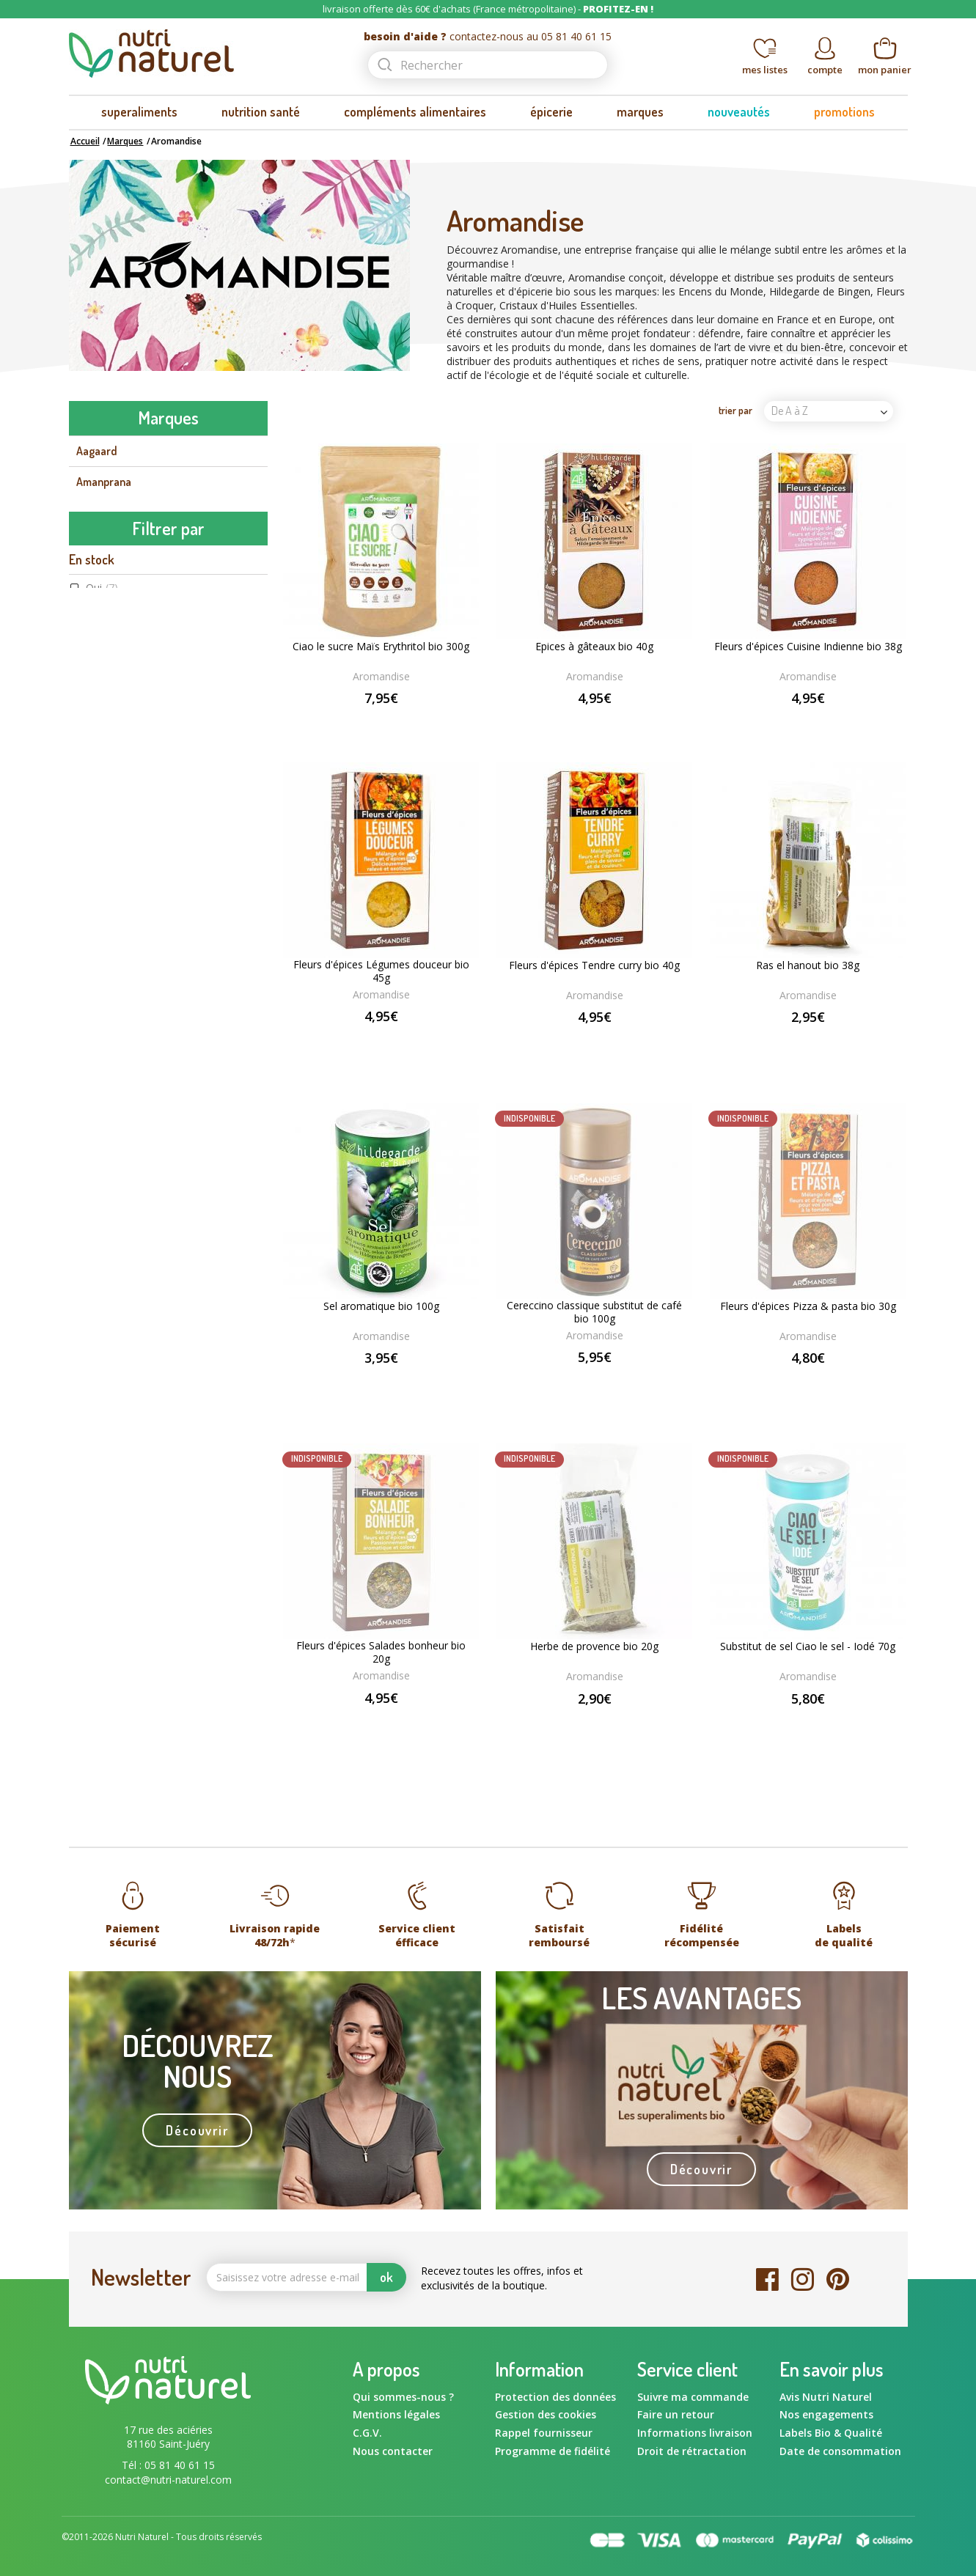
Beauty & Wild (110, 636)
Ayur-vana (100, 574)
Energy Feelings (113, 791)
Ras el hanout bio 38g (807, 965)
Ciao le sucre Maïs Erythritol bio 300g (381, 646)
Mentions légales (396, 2414)
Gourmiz (96, 883)
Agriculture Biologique (149, 1294)
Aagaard (96, 451)
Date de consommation (840, 2451)
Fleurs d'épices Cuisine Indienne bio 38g (808, 646)
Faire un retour (675, 2414)
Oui (102, 994)
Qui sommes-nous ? (403, 2397)
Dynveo (93, 728)
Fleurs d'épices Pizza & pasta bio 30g (808, 1306)
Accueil (85, 141)
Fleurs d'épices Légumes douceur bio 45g (381, 971)
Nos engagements (826, 2414)
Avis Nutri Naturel (825, 2397)
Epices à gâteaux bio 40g (594, 646)
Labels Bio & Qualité (830, 2433)
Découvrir (197, 2130)
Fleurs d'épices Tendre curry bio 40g (594, 965)
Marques (125, 141)
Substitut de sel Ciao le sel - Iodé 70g (807, 1646)
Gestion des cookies (545, 2414)
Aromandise (104, 543)
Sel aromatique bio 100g (381, 1306)
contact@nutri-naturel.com (168, 2480)
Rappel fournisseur (543, 2433)
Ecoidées (97, 760)
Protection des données (555, 2397)
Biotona (94, 667)
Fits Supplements (117, 821)
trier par (735, 410)
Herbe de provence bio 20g (594, 1646)
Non (107, 1054)
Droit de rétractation (691, 2451)
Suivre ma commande (693, 2397)
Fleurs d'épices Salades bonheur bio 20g (381, 1652)
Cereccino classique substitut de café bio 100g (594, 1312)
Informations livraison (694, 2433)
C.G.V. (367, 2433)
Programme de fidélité (552, 2451)
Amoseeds (101, 512)
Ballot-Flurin (106, 605)
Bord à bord (104, 698)
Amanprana (103, 481)
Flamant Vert (107, 852)
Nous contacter (393, 2451)
